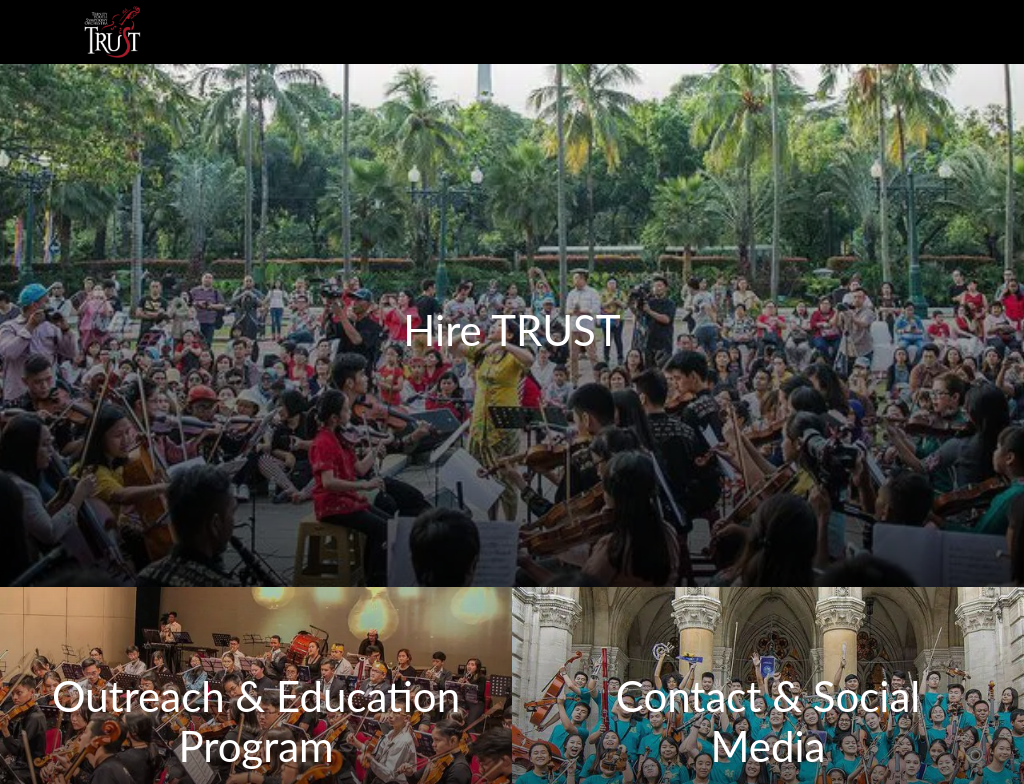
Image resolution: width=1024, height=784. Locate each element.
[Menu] (32, 32)
